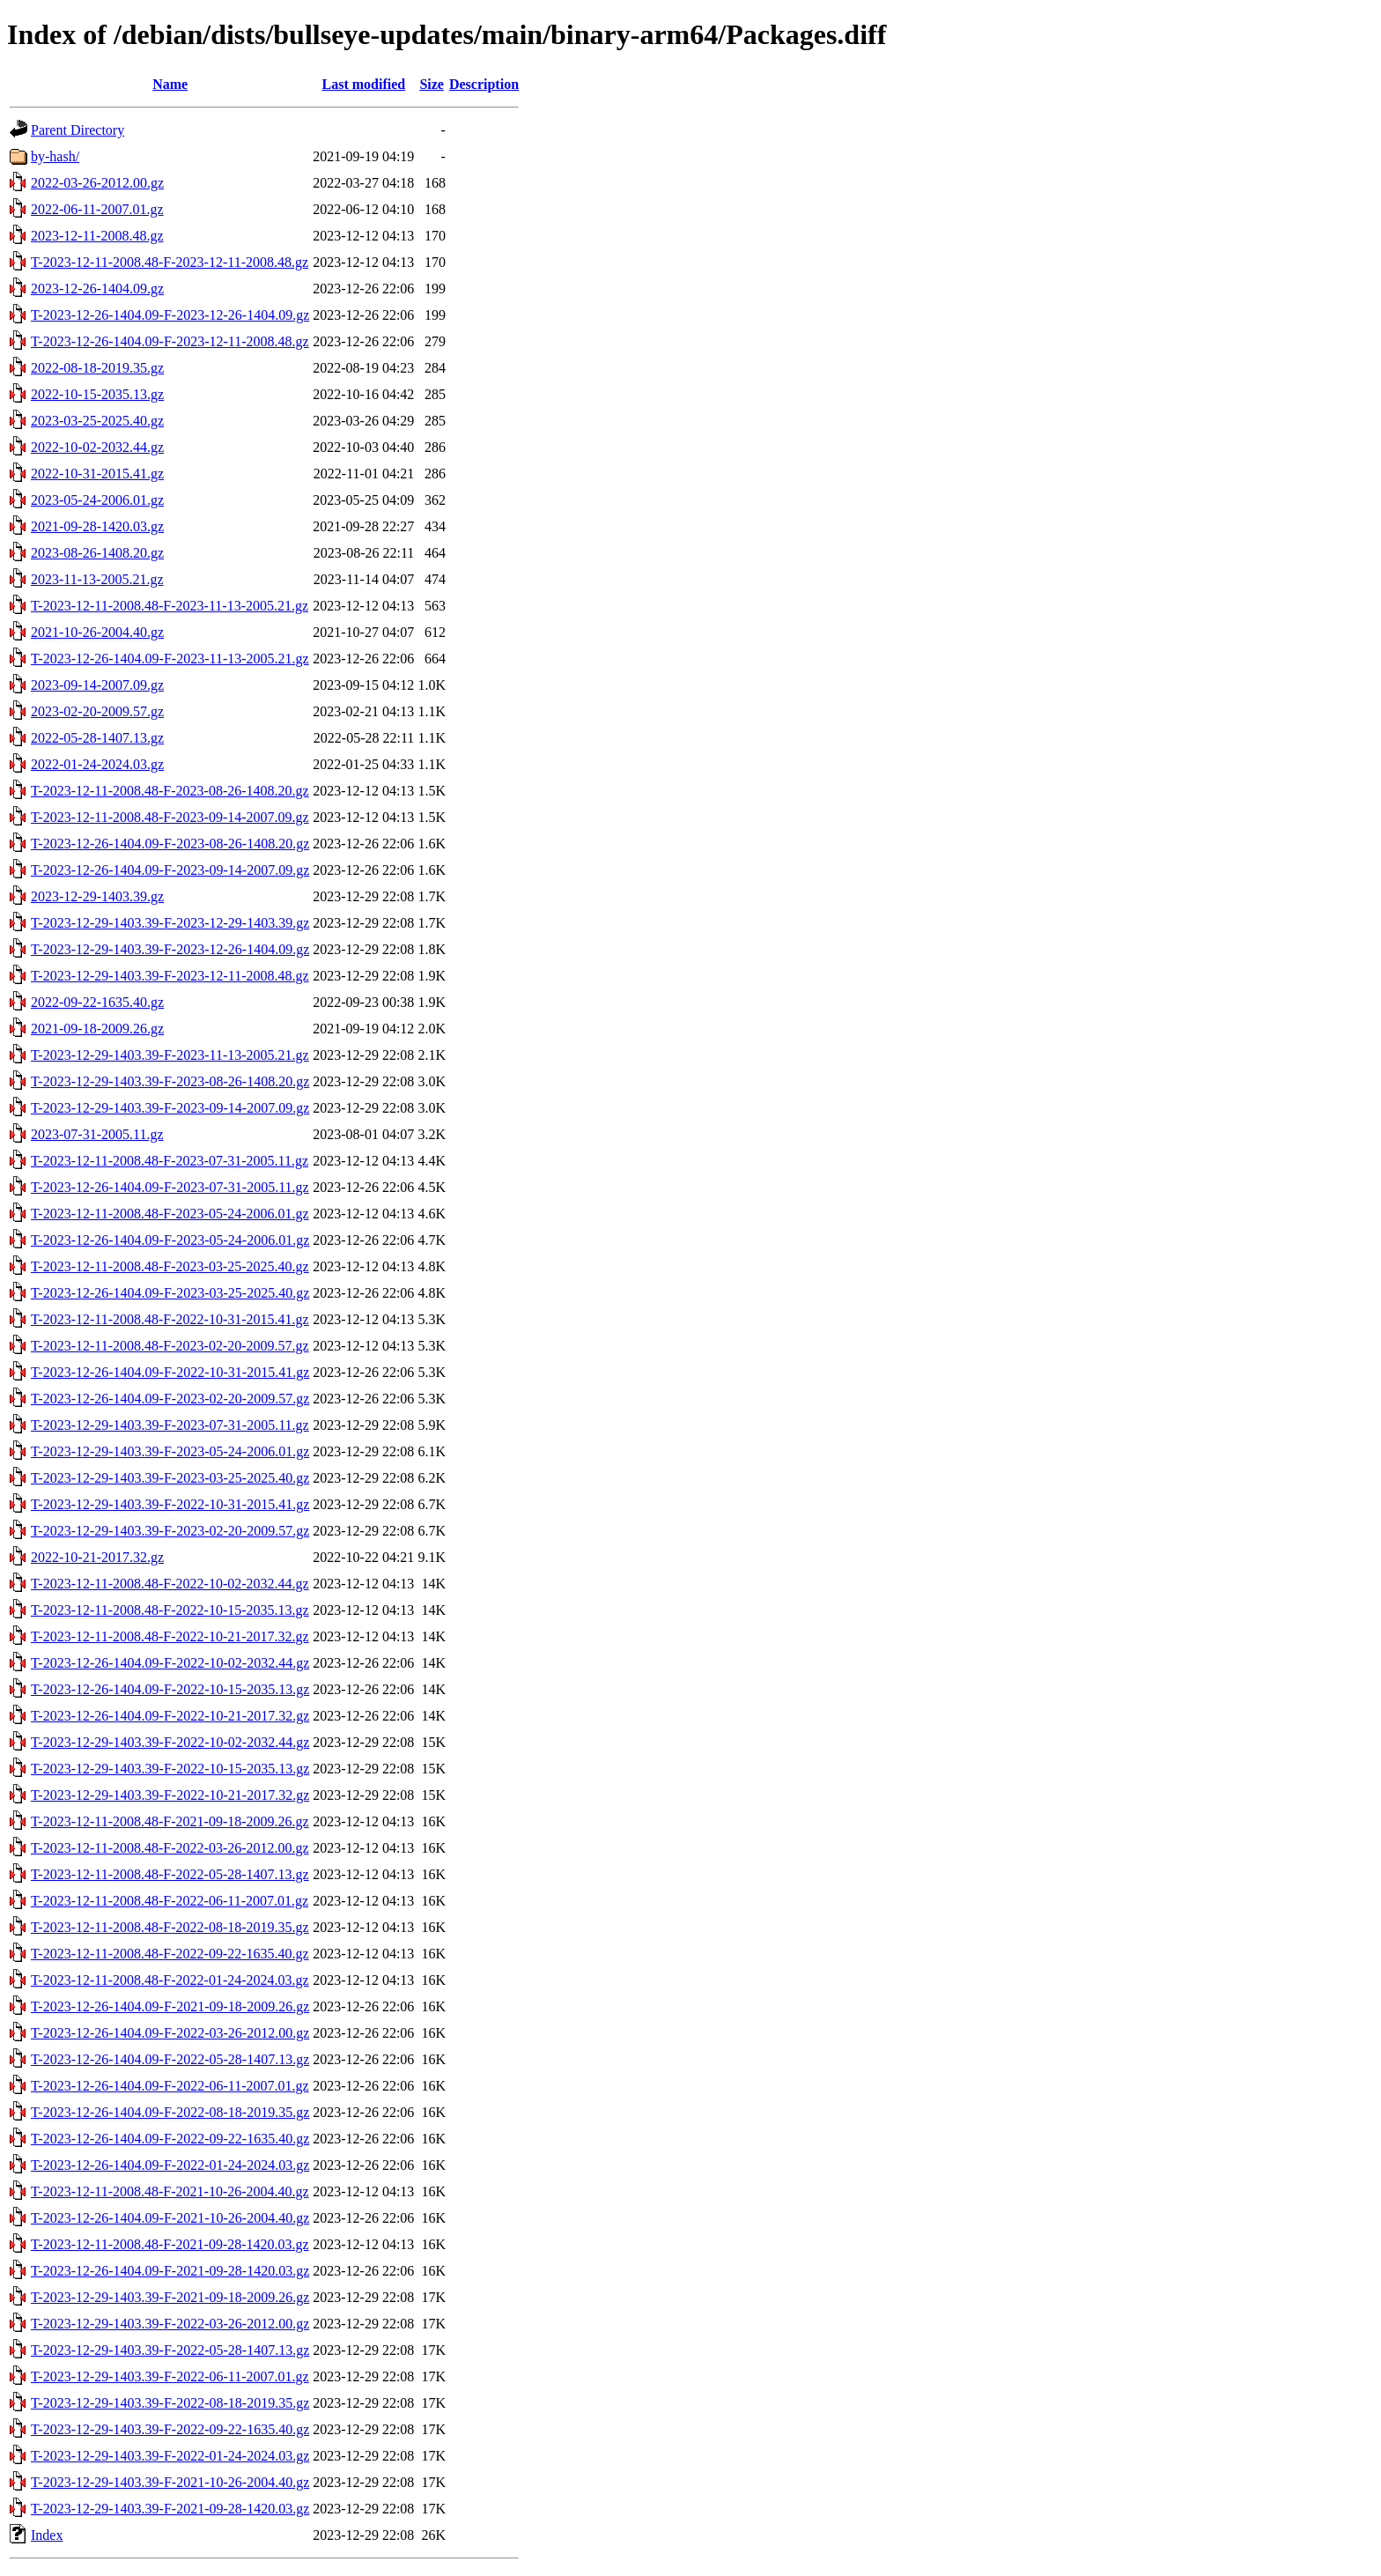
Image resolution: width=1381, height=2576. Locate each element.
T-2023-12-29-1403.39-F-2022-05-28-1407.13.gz (170, 2350)
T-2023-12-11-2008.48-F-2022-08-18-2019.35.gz (170, 1927)
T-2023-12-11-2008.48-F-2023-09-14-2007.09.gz (170, 817)
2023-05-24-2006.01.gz (97, 499)
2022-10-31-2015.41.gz (97, 473)
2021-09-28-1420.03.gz (97, 526)
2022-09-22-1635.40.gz (97, 1002)
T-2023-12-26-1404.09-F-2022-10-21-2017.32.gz (170, 1715)
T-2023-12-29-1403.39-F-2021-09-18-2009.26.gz (170, 2297)
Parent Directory (77, 129)
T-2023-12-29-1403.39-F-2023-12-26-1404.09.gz (170, 949)
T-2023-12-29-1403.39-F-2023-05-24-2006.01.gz (170, 1451)
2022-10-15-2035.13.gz (97, 394)
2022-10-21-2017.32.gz (97, 1557)
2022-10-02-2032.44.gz (97, 447)
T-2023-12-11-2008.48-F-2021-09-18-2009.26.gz (170, 1821)
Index (47, 2535)
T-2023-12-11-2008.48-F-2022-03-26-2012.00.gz (170, 1847)
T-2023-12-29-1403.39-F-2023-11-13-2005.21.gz (170, 1054)
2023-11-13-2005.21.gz (97, 579)
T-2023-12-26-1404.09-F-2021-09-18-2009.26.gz (170, 2006)
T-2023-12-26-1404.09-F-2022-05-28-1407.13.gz (170, 2059)
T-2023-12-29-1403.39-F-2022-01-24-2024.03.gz (170, 2455)
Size (431, 84)
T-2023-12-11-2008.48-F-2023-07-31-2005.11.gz (169, 1160)
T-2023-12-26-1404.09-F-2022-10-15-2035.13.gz (170, 1689)
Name (170, 84)
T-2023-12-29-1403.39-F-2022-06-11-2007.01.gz (170, 2376)
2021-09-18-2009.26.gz (97, 1028)
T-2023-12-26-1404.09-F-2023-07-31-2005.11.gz (170, 1187)
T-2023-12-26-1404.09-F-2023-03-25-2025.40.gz (170, 1292)
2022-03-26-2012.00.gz (97, 182)
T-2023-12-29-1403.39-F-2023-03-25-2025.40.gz (170, 1477)
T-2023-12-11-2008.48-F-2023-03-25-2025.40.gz (170, 1266)
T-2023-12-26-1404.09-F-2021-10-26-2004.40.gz (170, 2217)
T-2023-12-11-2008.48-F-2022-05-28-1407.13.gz (170, 1874)
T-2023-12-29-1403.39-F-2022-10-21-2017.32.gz (170, 1795)
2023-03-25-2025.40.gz (97, 420)
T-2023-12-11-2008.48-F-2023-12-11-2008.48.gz (169, 262)
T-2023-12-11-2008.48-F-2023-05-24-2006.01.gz (170, 1213)
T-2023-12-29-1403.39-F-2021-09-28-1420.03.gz (170, 2508)
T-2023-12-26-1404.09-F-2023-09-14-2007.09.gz (170, 869)
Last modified (363, 84)
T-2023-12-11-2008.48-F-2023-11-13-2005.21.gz (169, 605)
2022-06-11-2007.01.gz (97, 209)
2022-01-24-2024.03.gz (97, 764)
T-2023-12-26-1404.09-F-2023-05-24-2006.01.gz (170, 1239)
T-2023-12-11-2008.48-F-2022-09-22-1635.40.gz (170, 1953)
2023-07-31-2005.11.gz (97, 1134)
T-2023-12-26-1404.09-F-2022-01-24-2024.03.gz (170, 2165)
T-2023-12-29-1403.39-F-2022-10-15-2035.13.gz (170, 1768)
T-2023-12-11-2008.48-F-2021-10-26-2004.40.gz (170, 2191)
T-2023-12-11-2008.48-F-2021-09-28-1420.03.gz (170, 2244)
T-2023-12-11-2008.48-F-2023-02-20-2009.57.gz (170, 1345)
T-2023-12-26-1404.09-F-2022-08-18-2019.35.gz (170, 2112)
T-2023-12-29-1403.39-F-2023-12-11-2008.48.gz (170, 975)
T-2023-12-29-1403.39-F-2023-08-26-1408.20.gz (170, 1081)
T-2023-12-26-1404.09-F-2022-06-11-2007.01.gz (170, 2085)
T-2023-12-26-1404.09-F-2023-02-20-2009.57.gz (170, 1398)
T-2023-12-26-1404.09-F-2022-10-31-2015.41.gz (170, 1372)
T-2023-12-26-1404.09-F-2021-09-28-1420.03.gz (170, 2270)
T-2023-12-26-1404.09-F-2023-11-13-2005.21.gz (170, 658)
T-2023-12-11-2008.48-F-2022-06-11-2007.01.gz (169, 1900)
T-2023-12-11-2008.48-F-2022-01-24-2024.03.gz (170, 1980)
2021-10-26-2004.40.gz (97, 632)
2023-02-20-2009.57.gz (97, 711)
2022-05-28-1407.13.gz (97, 737)
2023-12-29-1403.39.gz (97, 896)
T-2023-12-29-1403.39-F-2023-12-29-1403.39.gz (170, 922)
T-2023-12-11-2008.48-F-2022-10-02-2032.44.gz (170, 1583)
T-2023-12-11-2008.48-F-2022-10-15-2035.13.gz (170, 1610)
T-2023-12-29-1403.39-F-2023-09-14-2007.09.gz (170, 1107)
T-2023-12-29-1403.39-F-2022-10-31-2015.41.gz (170, 1504)
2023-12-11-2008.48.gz (97, 235)
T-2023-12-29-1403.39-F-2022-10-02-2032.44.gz (170, 1742)
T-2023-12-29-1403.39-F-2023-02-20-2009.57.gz (170, 1530)
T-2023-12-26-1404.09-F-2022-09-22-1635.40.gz (170, 2138)
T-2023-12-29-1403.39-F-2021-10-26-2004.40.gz (170, 2482)
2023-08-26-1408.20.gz (97, 552)
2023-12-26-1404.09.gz (97, 288)
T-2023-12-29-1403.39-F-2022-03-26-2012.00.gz (170, 2323)
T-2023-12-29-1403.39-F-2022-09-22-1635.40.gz (170, 2429)
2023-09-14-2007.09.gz (97, 684)
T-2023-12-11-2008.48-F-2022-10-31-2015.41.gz (170, 1319)
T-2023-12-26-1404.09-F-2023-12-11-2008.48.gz (170, 341)
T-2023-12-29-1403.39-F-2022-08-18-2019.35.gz (170, 2402)
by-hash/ (55, 156)
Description (484, 84)
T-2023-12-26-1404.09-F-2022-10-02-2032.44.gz (170, 1662)
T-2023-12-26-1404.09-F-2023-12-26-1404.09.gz (170, 314)
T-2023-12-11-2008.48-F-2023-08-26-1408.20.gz (170, 790)
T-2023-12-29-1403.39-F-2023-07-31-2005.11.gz (170, 1425)
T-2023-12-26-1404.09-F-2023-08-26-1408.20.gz (170, 843)
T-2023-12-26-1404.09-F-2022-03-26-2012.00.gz (170, 2032)
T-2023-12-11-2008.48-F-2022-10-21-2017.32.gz (170, 1636)
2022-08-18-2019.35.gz (97, 367)
